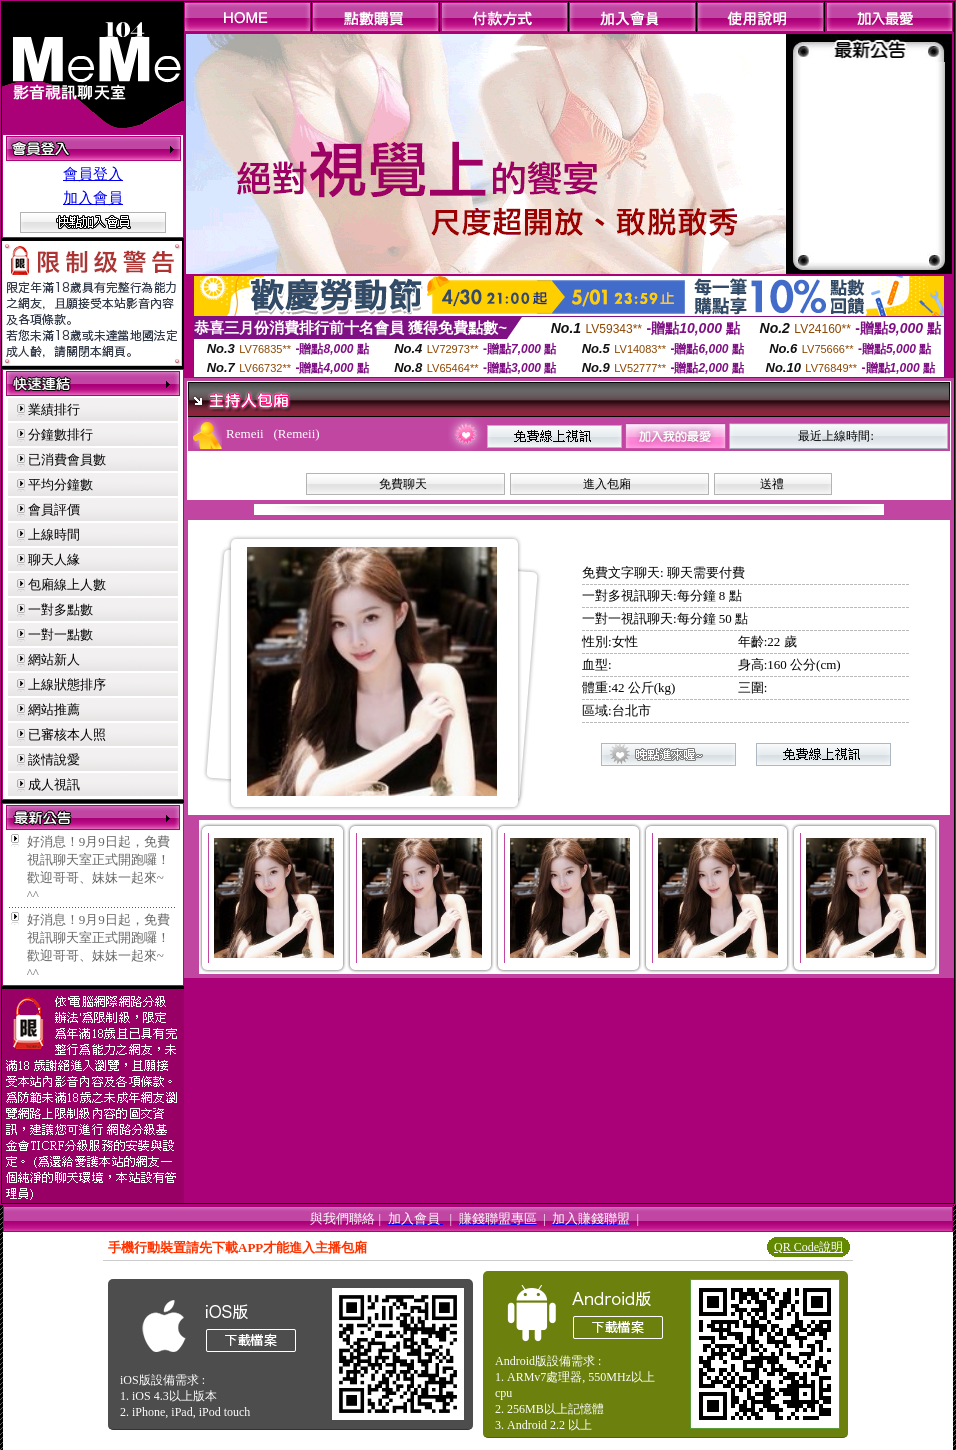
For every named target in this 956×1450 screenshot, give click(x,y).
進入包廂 (607, 484)
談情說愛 (54, 759)
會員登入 (93, 174)
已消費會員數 (67, 459)
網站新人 (54, 659)
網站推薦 (54, 709)
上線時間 (54, 534)
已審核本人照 (67, 734)
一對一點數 (60, 634)
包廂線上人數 (67, 584)
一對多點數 (60, 609)
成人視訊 (54, 784)
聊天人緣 (54, 559)
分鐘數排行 (60, 434)
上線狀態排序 (67, 684)
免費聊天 (403, 484)
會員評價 (54, 509)
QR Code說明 (808, 1247)
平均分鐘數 (60, 484)
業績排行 (54, 409)
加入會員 (93, 198)
